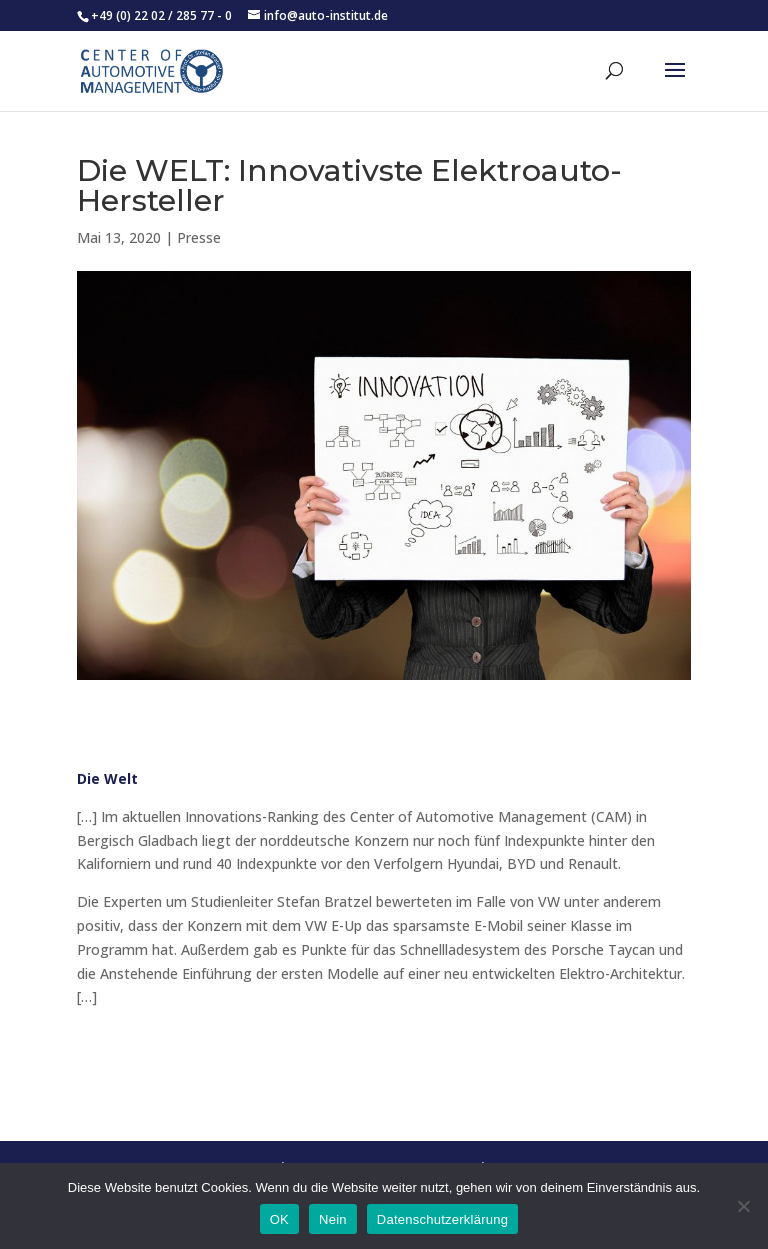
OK (279, 1219)
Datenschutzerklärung (442, 1219)
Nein (333, 1219)
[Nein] (743, 1206)
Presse (199, 237)
